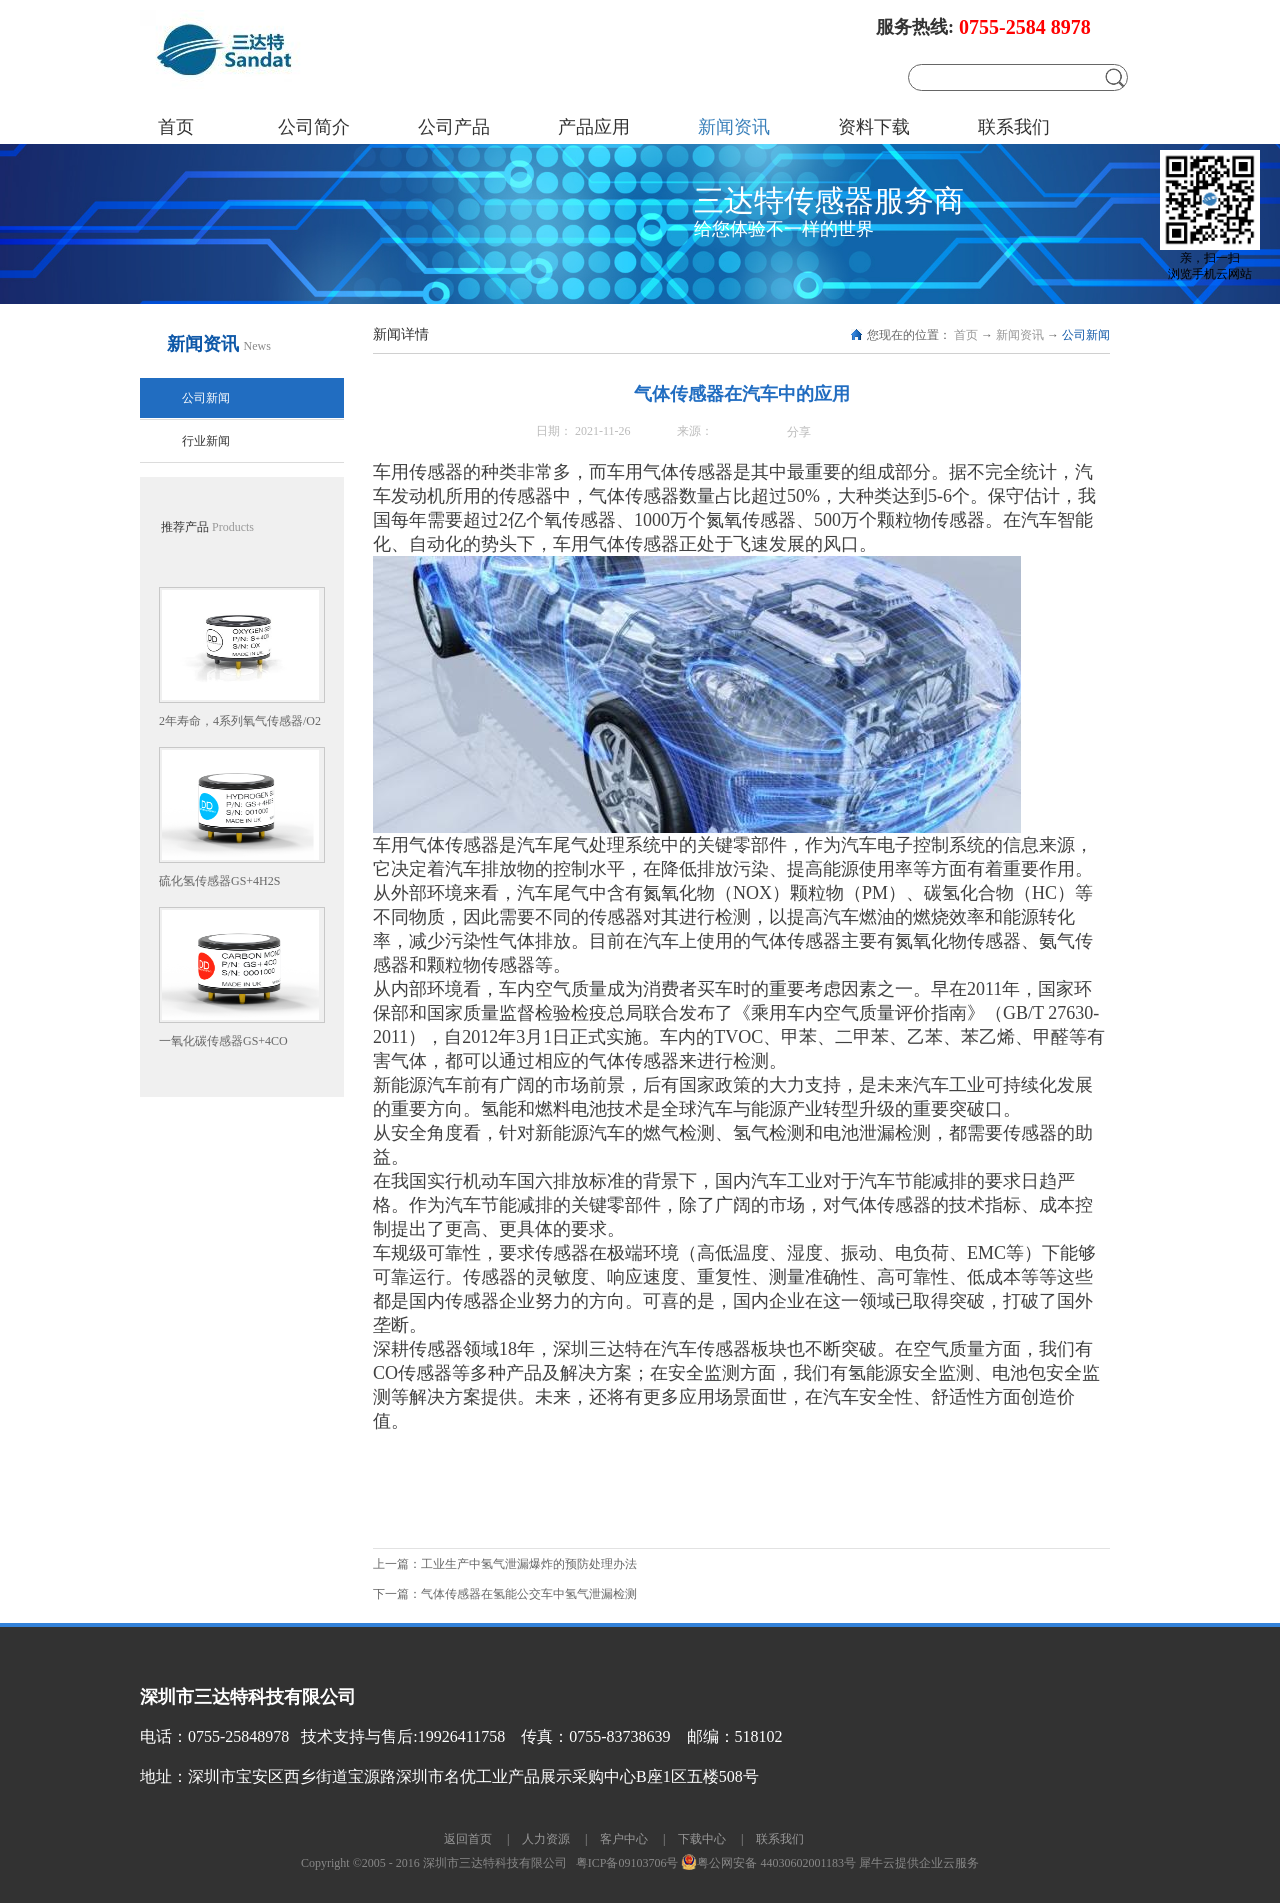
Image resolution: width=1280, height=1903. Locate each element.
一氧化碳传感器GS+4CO (223, 1041)
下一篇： (505, 1594)
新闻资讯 (1020, 335)
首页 (176, 127)
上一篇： (505, 1564)
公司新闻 (1086, 335)
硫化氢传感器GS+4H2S (219, 881)
